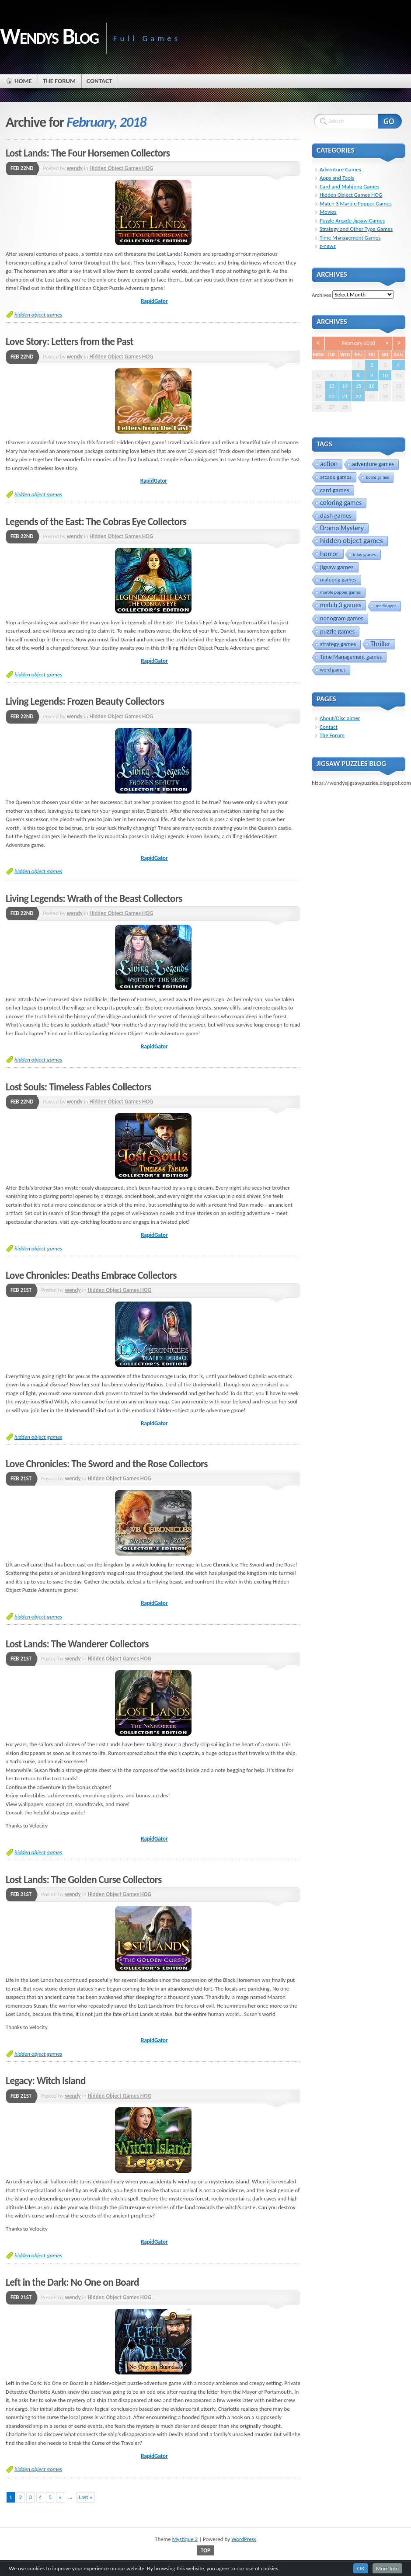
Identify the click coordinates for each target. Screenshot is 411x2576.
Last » (86, 2497)
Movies (328, 212)
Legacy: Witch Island (46, 2081)
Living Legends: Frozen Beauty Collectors (85, 701)
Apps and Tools (337, 177)
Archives (321, 294)
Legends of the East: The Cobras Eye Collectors (96, 521)
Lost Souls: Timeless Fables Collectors (78, 1087)
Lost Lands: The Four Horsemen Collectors (88, 153)
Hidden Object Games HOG (121, 168)
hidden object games (38, 314)
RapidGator (154, 301)
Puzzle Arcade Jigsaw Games (352, 220)
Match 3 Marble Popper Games (356, 203)
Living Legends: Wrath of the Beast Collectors (94, 898)
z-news (328, 246)
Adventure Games (340, 169)
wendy (75, 168)
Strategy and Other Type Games (356, 229)
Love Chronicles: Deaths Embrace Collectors (91, 1275)
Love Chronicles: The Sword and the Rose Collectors (107, 1464)
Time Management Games (350, 237)
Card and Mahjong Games (350, 186)
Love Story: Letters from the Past (69, 341)
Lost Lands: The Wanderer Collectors (77, 1644)
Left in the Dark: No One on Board (72, 2282)
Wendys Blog (49, 36)
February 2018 (358, 343)
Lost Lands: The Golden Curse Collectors (84, 1879)
